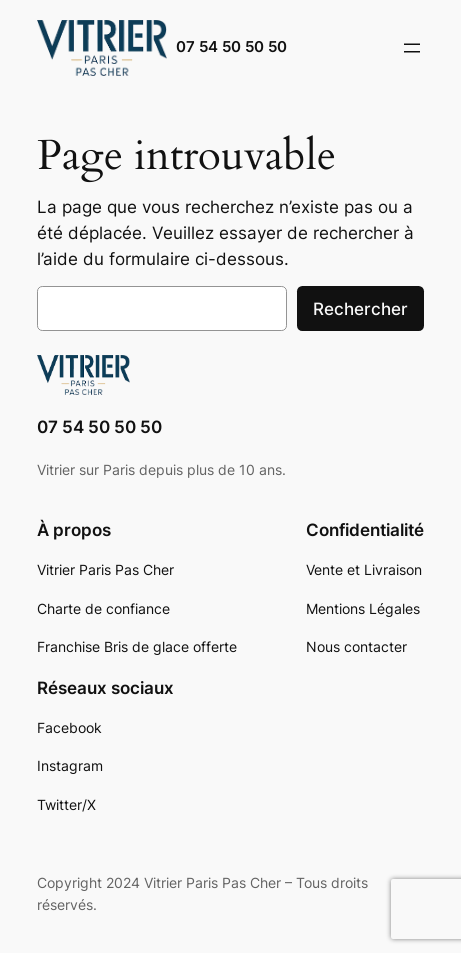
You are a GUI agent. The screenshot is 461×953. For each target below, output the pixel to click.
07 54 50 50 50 (231, 47)
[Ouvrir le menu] (412, 48)
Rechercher (360, 309)
